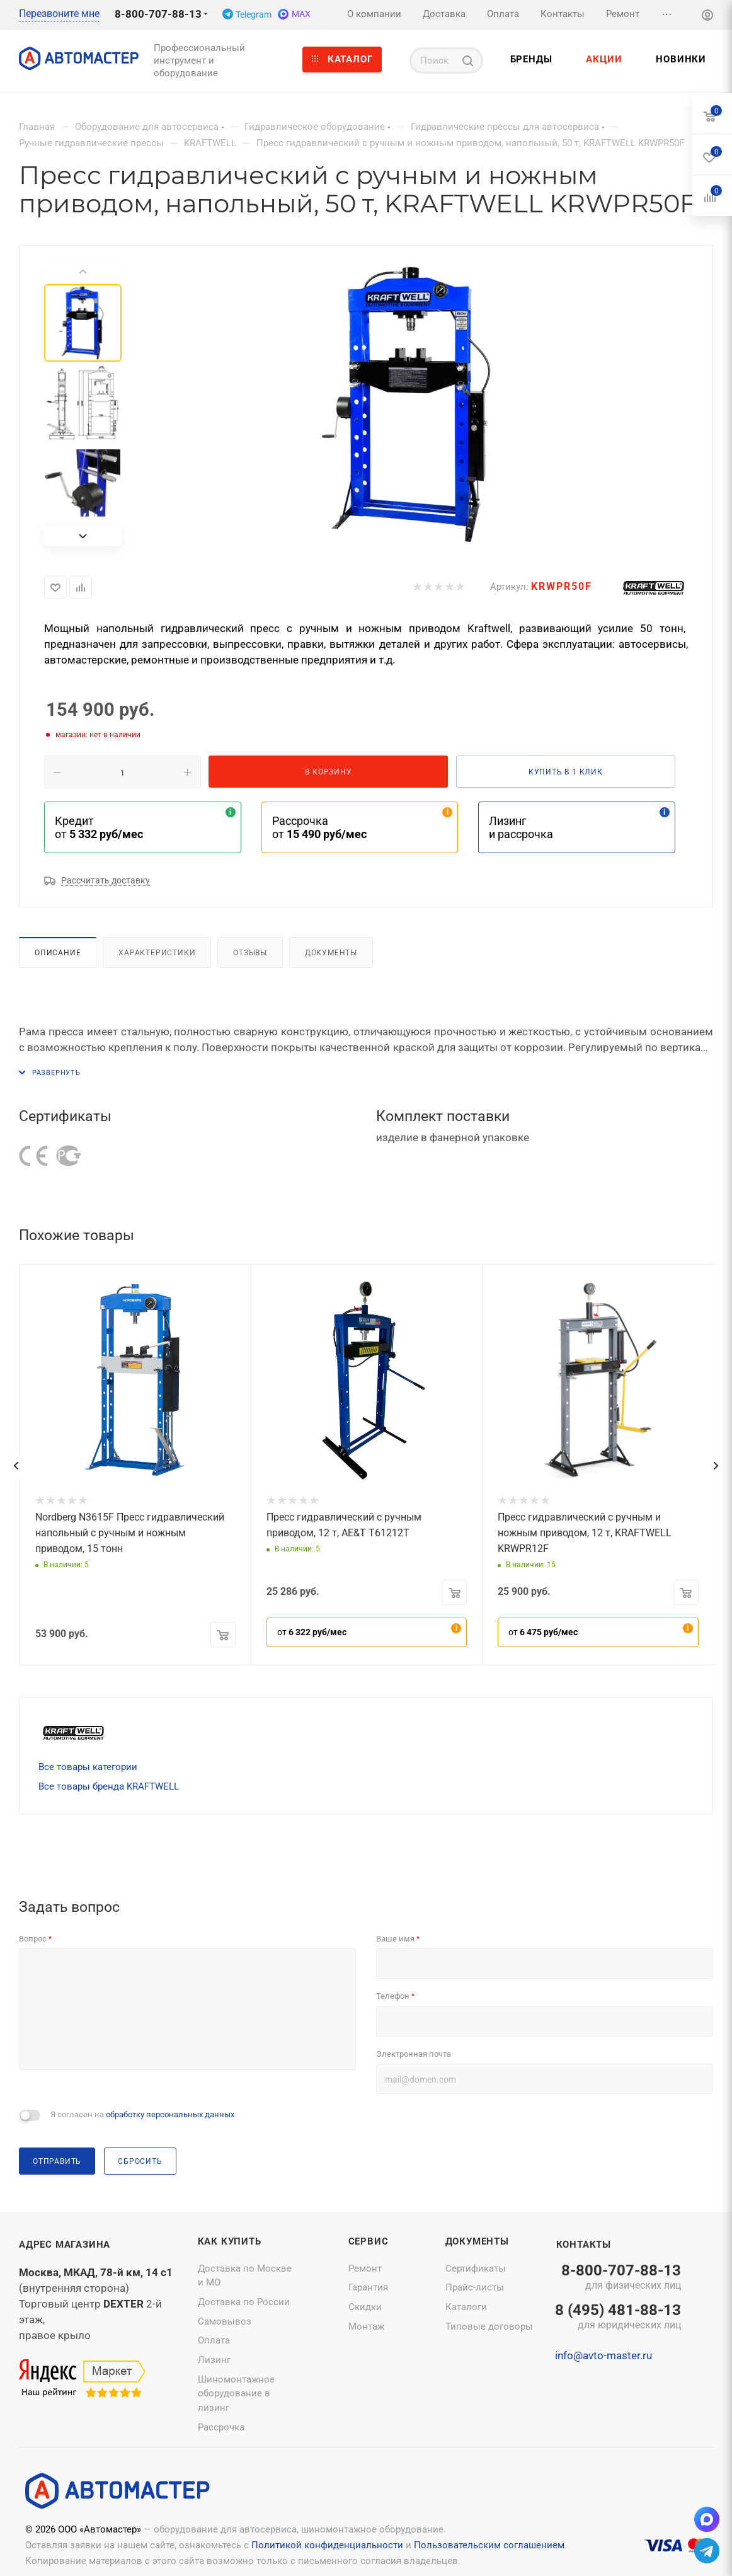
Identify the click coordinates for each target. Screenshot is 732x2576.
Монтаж (366, 2326)
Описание (58, 952)
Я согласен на (142, 2114)
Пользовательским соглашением (489, 2545)
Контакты (583, 2244)
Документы (331, 952)
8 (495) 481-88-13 (618, 2317)
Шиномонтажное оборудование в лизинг (236, 2393)
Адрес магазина (64, 2244)
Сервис (368, 2241)
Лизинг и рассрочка (521, 827)
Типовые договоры (489, 2326)
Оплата (214, 2340)
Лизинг (214, 2360)
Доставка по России (244, 2302)
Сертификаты (475, 2268)
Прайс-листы (474, 2287)
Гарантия (368, 2287)
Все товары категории (87, 1767)
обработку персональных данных (170, 2114)
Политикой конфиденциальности (327, 2545)
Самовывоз (224, 2321)
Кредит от (99, 827)
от (311, 1632)
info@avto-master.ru (603, 2355)
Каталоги (466, 2307)
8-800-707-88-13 (158, 14)
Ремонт (365, 2268)
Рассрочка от (319, 827)
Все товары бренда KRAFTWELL (108, 1786)
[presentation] (15, 1465)
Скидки (365, 2307)
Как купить (229, 2241)
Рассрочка (221, 2427)
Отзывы (250, 952)
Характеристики (156, 952)
